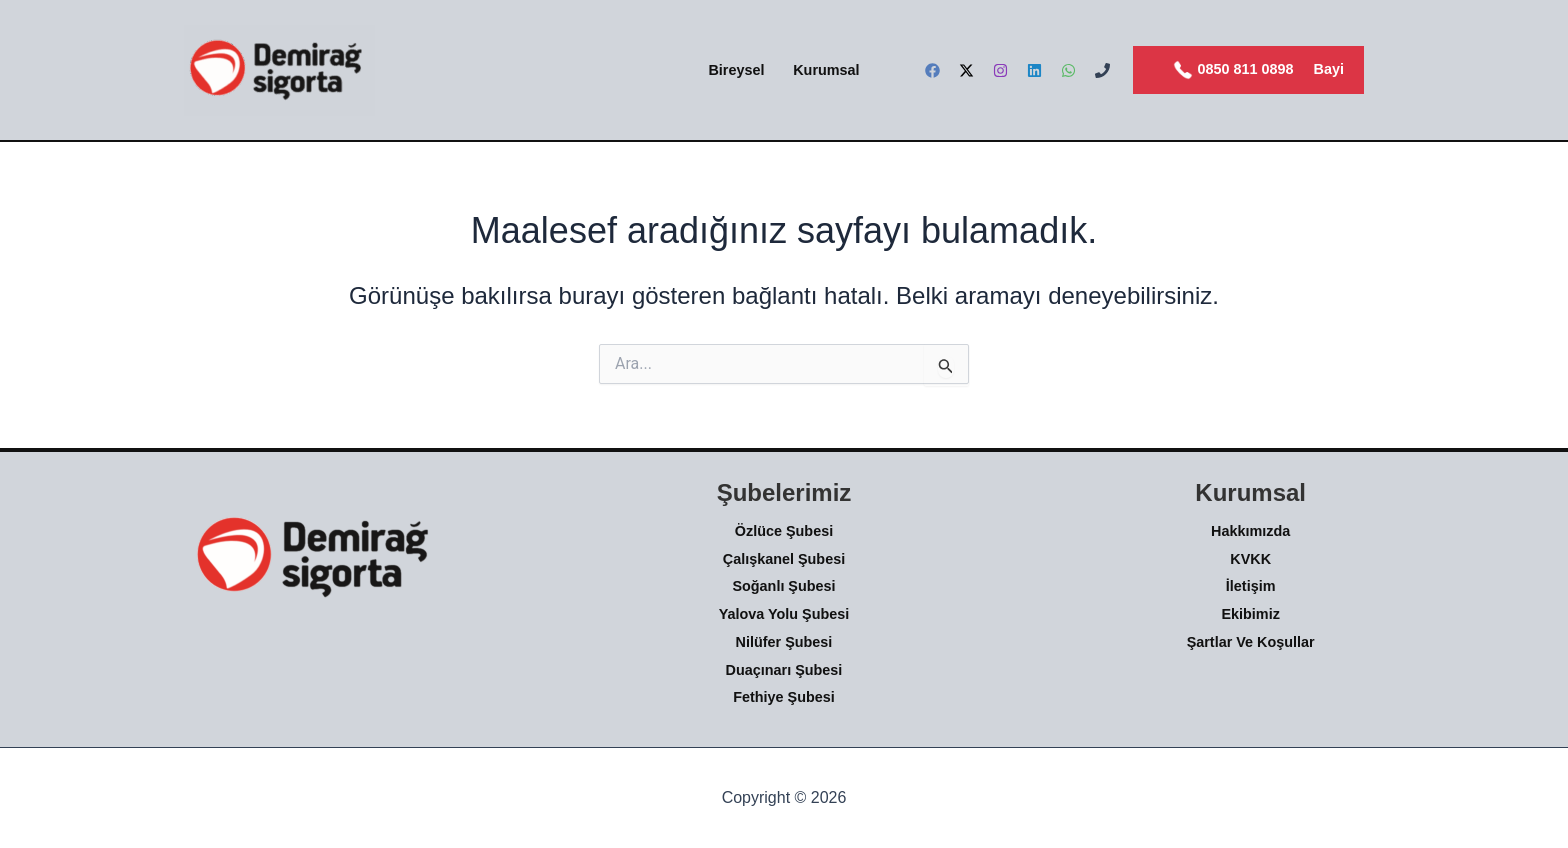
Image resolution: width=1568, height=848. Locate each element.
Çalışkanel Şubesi (784, 559)
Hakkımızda (1250, 531)
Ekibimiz (1250, 614)
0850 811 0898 (1233, 70)
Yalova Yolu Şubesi (784, 614)
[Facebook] (932, 70)
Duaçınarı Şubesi (784, 670)
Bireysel (736, 70)
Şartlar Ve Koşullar (1251, 642)
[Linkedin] (1034, 70)
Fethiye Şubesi (784, 697)
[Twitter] (966, 70)
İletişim (1251, 586)
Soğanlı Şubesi (783, 586)
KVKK (1250, 559)
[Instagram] (1000, 70)
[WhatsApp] (1068, 70)
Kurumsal (826, 70)
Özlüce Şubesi (784, 531)
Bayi (1329, 69)
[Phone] (1102, 70)
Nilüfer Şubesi (784, 642)
